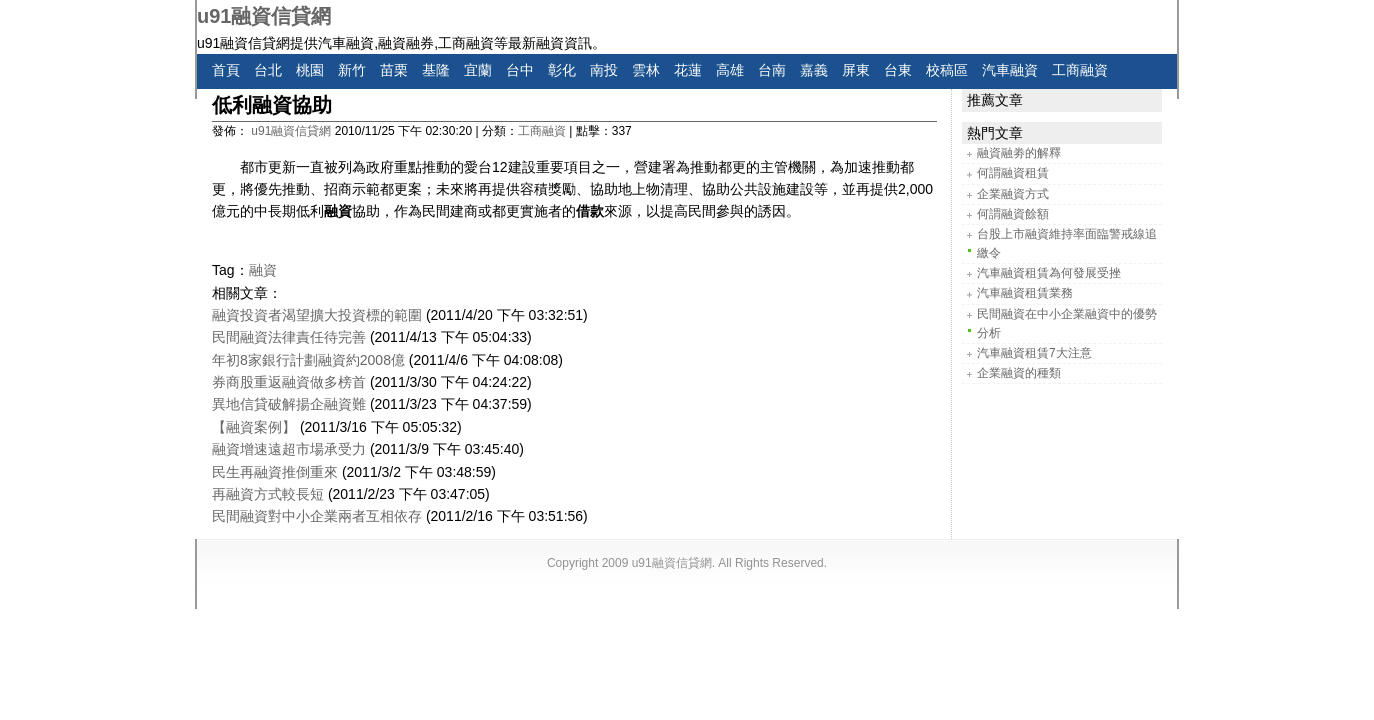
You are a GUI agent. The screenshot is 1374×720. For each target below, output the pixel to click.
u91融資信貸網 (264, 16)
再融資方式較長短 (268, 494)
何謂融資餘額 (1013, 214)
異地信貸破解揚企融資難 (289, 404)
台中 (520, 70)
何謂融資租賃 (1013, 173)
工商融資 (1080, 70)
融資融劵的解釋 (1019, 153)
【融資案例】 (254, 427)
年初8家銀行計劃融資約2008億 (308, 360)
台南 (772, 70)
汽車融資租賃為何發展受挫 (1049, 273)
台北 (268, 70)
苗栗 (394, 70)
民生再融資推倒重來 (275, 472)
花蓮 (688, 70)
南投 (604, 70)
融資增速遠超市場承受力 (289, 449)
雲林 (646, 70)
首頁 (226, 70)
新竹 (352, 70)
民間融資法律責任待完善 (289, 337)
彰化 (562, 70)
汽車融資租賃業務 (1025, 293)
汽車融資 (1010, 70)
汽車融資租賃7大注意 (1034, 353)
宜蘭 (478, 70)
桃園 (310, 70)
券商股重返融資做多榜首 (289, 382)
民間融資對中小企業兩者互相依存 (317, 516)
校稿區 (947, 70)
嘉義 (814, 70)
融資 (263, 270)
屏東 (856, 70)
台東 (898, 70)
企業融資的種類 (1019, 373)
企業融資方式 (1013, 194)
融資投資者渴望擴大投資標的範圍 (317, 315)
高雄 (730, 70)
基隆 (436, 70)
